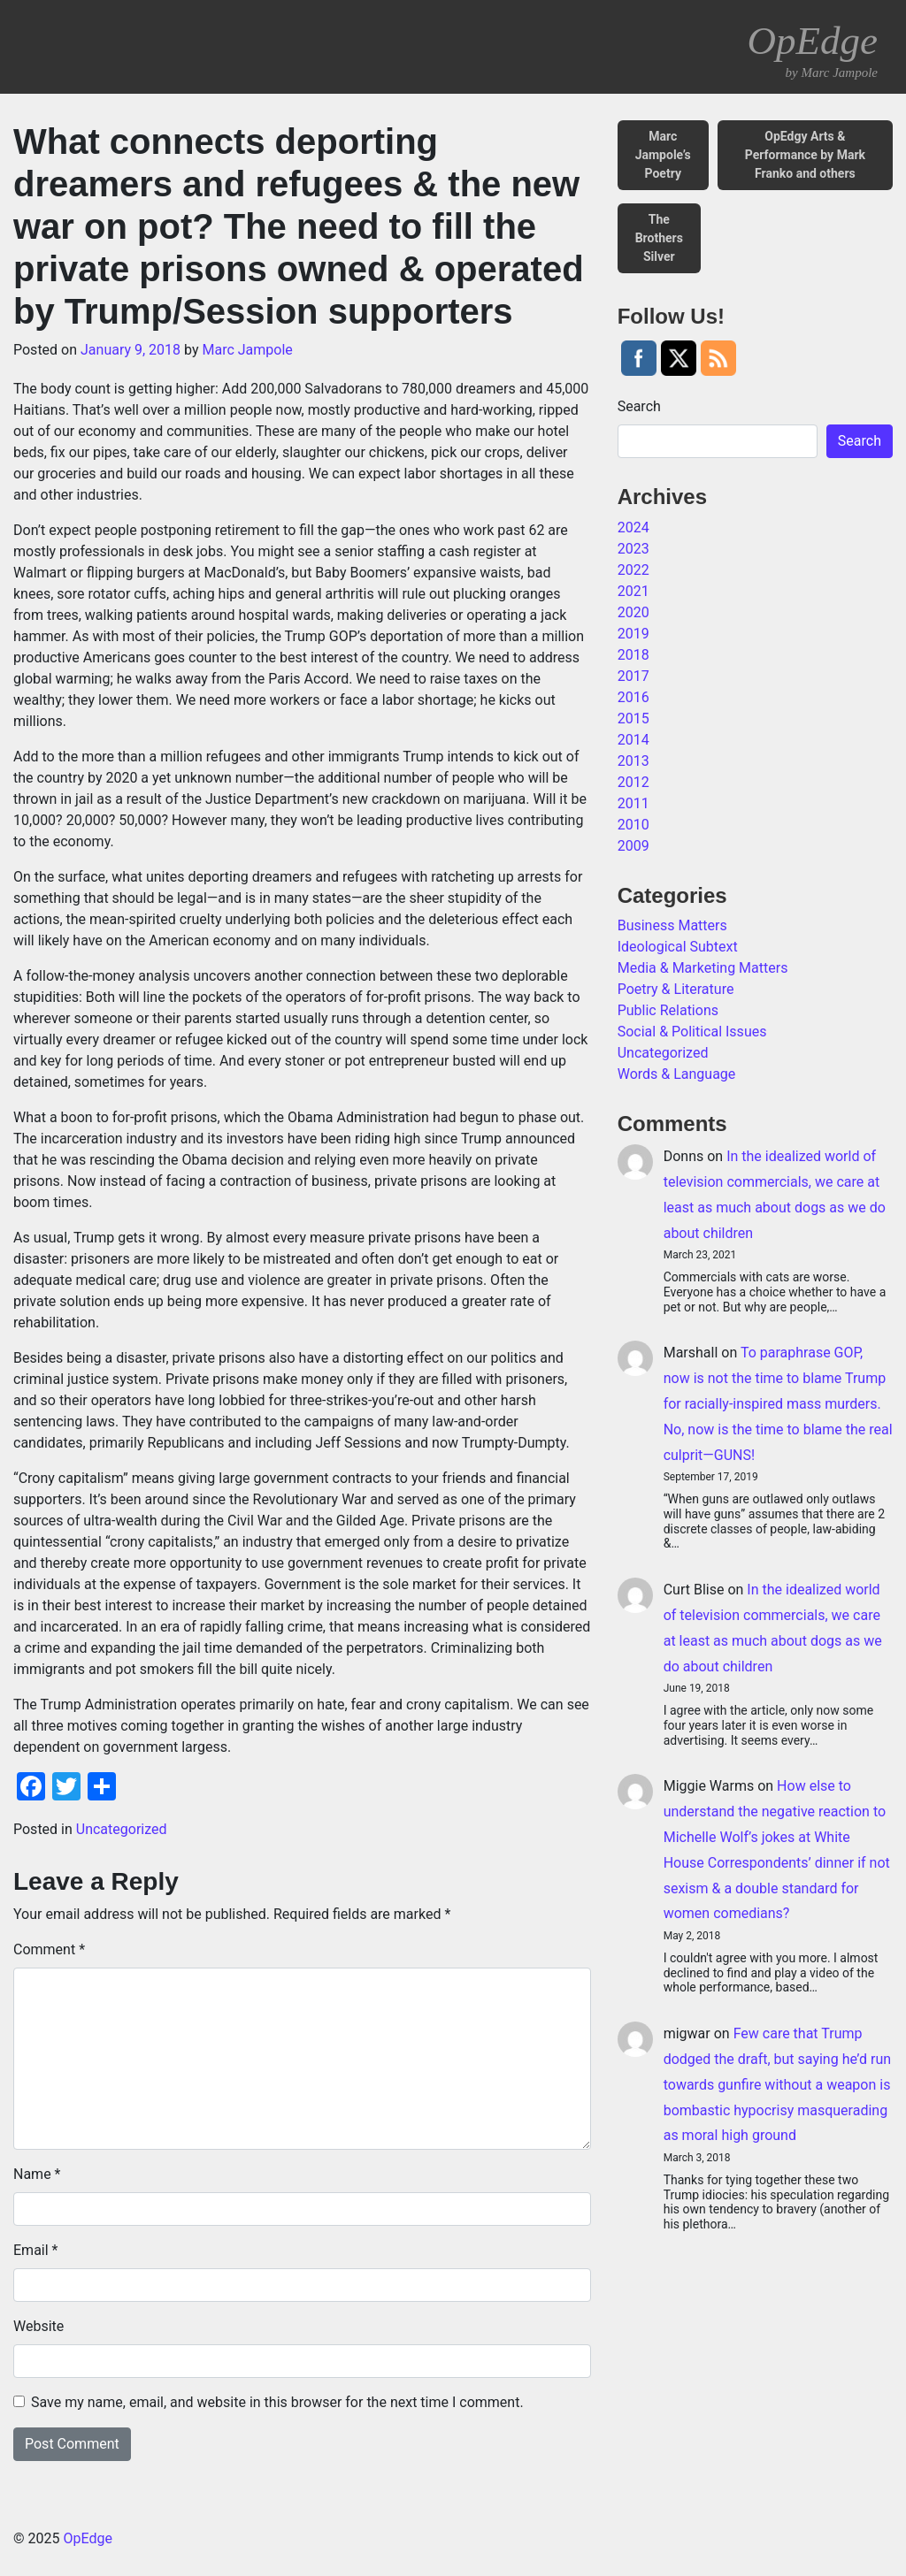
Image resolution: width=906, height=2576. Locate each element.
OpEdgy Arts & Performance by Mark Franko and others (805, 154)
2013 (633, 761)
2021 (633, 591)
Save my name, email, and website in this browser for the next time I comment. (277, 2402)
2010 (633, 824)
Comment (49, 1949)
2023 (633, 548)
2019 (633, 633)
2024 (633, 527)
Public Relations (668, 1010)
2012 (633, 782)
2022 (633, 570)
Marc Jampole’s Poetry (663, 154)
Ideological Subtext (678, 946)
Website (38, 2326)
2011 (633, 803)
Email (35, 2250)
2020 (633, 612)
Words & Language (677, 1074)
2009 (633, 845)
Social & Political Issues (692, 1031)
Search (639, 406)
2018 (633, 654)
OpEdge (813, 50)
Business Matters (672, 925)
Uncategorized (121, 1829)
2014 (633, 739)
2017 (633, 676)
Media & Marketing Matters (703, 967)
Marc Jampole (248, 349)
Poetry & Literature (676, 989)
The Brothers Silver (659, 238)
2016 (633, 697)
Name (37, 2174)
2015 (633, 718)
